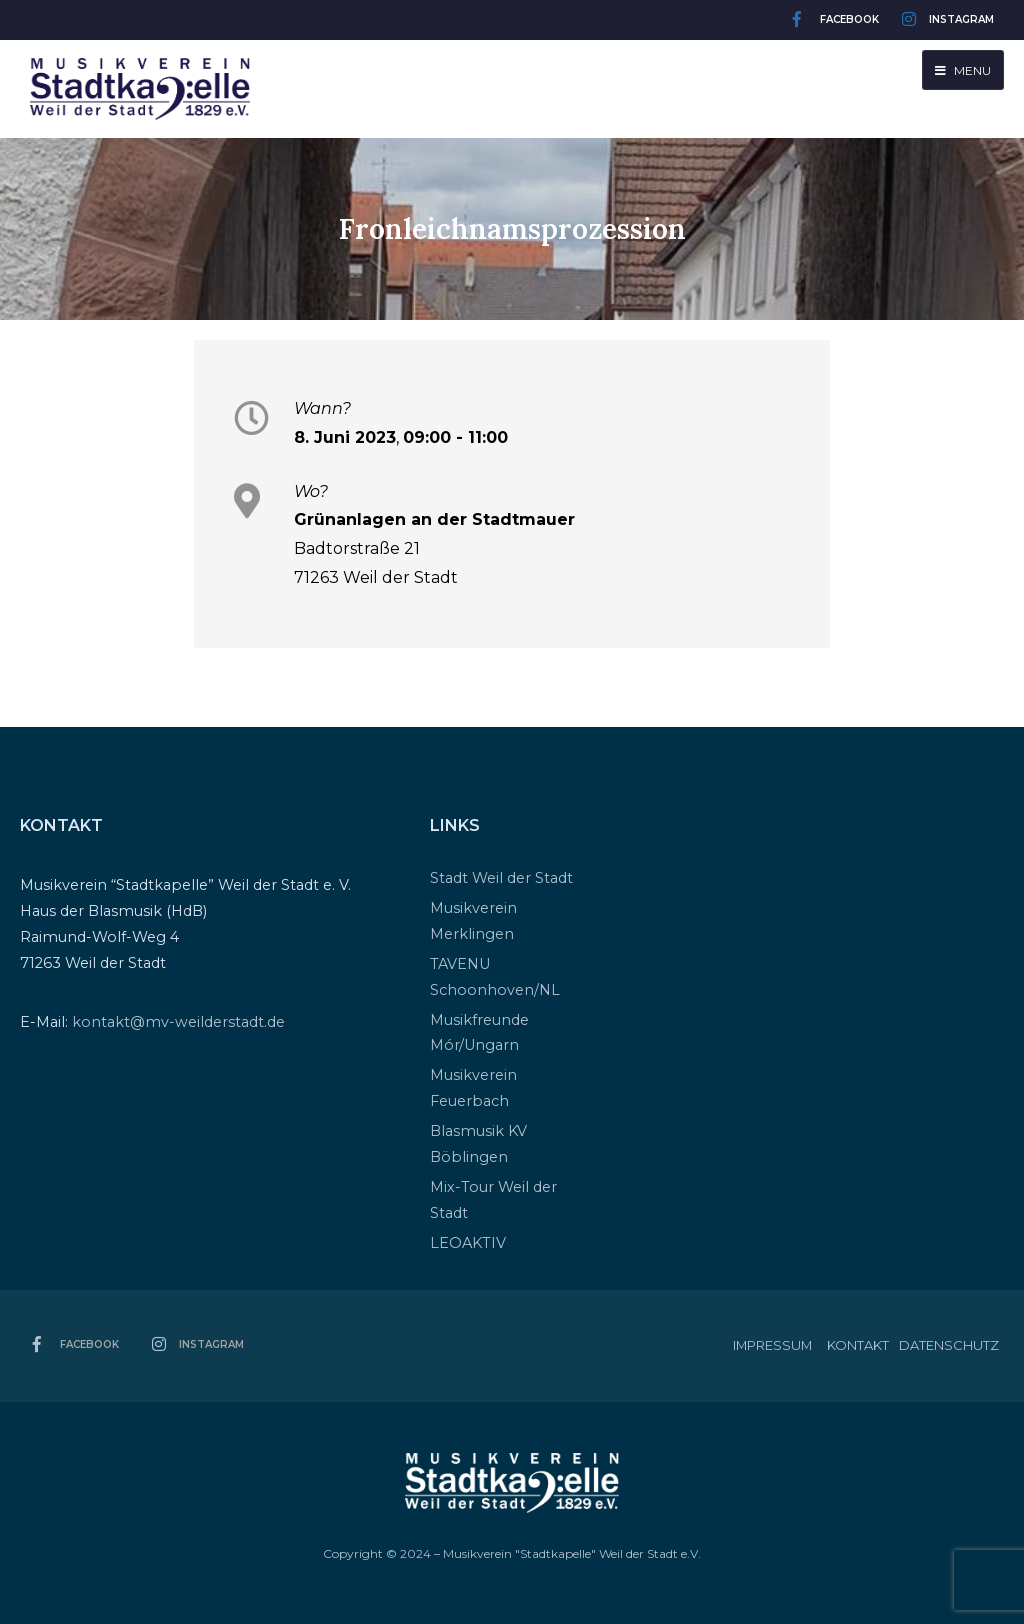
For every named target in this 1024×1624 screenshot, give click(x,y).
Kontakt (858, 1345)
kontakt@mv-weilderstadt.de (178, 1022)
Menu (963, 70)
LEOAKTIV (468, 1243)
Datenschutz (949, 1345)
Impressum (772, 1345)
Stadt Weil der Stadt (501, 878)
